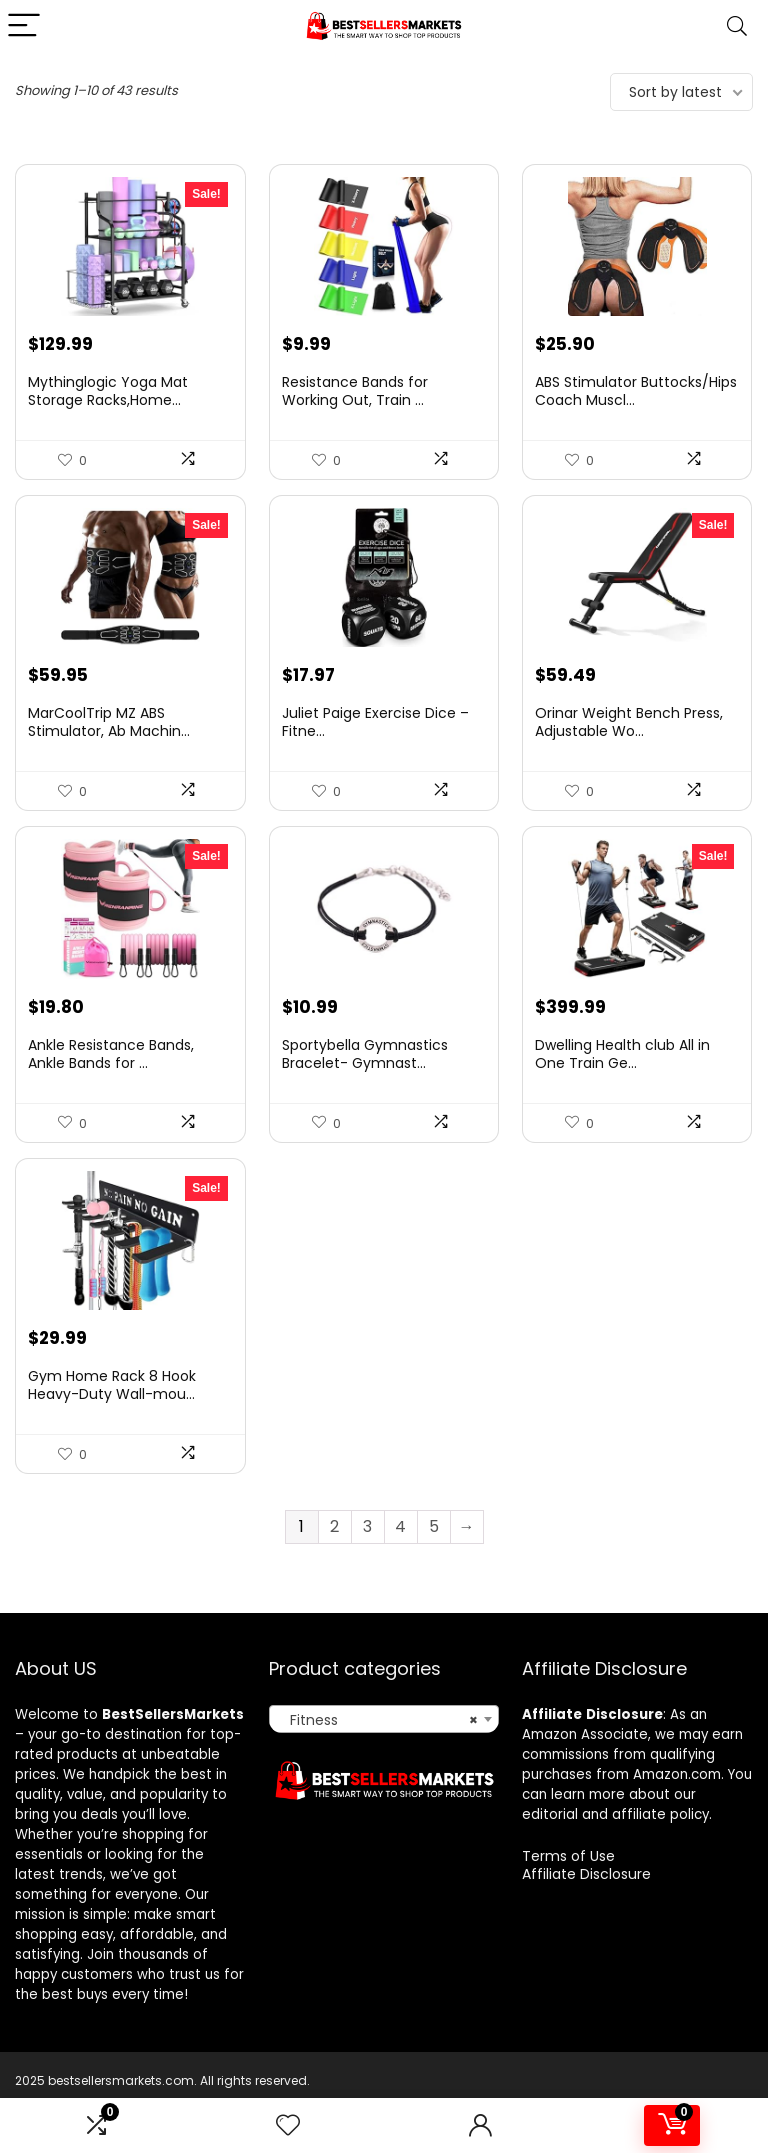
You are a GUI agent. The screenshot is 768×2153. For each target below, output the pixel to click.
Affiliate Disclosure (586, 1917)
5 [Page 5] (434, 1569)
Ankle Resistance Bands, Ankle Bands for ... (111, 1086)
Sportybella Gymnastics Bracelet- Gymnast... (365, 1086)
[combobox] (384, 1762)
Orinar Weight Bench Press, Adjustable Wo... (629, 744)
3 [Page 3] (367, 1569)
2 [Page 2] (334, 1569)
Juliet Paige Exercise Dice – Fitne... (375, 744)
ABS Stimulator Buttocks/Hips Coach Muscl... (636, 402)
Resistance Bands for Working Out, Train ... (355, 402)
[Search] (737, 26)
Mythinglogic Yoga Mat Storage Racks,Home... (108, 402)
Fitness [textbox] (378, 1763)
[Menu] (24, 26)
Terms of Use (568, 1899)
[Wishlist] (288, 2125)
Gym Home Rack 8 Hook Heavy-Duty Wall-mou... (112, 1428)
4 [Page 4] (400, 1569)
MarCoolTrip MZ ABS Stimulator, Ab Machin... (109, 744)
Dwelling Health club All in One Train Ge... (622, 1086)
